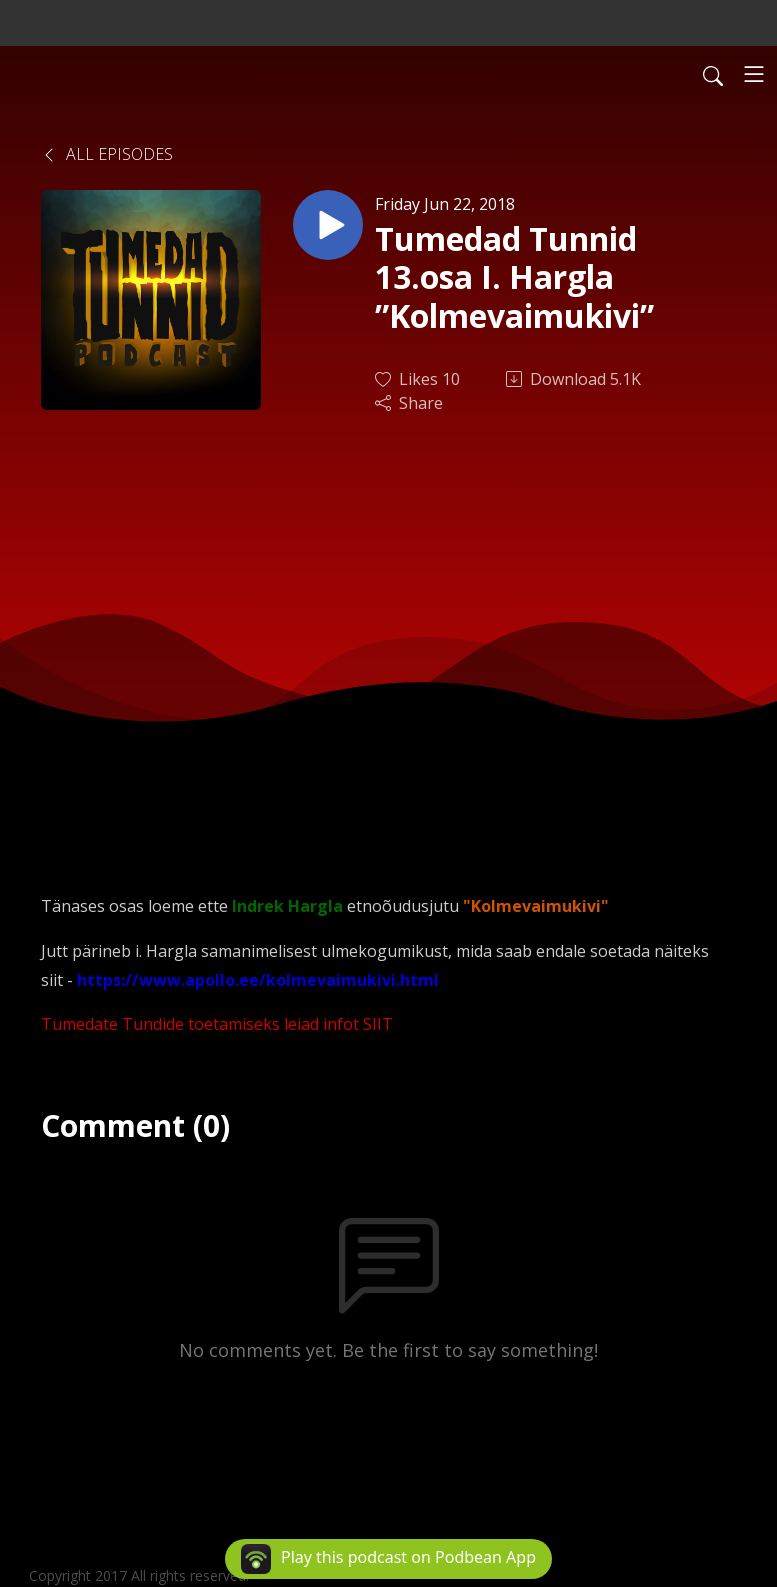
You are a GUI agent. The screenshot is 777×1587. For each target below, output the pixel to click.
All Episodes (107, 154)
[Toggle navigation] (754, 74)
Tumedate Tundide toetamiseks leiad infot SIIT (217, 1024)
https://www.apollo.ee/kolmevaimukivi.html (258, 980)
